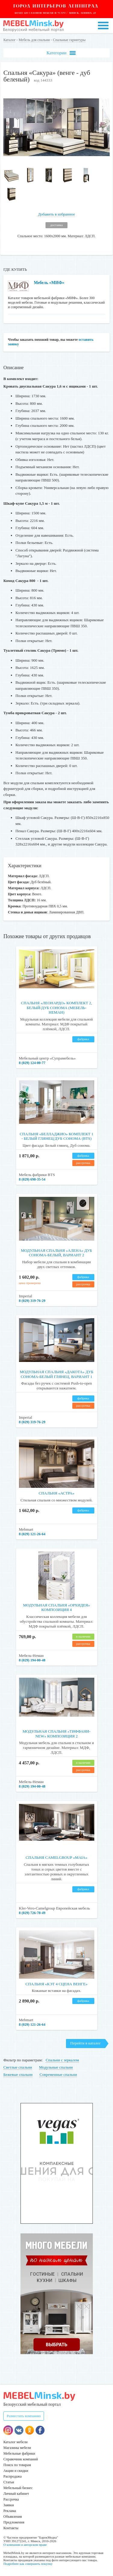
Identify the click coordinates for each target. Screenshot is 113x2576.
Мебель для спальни (34, 40)
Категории (60, 53)
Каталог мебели (15, 2442)
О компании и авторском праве (25, 2544)
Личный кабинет (16, 2493)
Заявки (8, 2505)
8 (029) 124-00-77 (32, 1063)
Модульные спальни (56, 2067)
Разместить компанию (24, 2416)
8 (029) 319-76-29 (32, 1301)
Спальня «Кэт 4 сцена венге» (57, 1984)
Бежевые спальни (18, 2074)
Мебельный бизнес (18, 2488)
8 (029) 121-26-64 (32, 1534)
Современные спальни (58, 2074)
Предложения (13, 2522)
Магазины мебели (17, 2448)
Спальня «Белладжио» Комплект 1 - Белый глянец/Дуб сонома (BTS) (56, 1136)
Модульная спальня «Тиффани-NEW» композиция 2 (56, 1733)
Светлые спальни (17, 2067)
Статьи (8, 2482)
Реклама (9, 2511)
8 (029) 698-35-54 (32, 1179)
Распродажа (12, 2476)
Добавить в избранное (56, 214)
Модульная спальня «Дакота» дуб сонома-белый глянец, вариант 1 (56, 1374)
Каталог (9, 40)
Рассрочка (11, 2499)
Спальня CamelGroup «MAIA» (56, 1857)
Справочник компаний (20, 2459)
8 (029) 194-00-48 (32, 1660)
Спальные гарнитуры (69, 40)
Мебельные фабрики (19, 2453)
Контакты (10, 2528)
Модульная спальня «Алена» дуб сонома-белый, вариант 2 (56, 1253)
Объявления (12, 2516)
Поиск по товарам (17, 2465)
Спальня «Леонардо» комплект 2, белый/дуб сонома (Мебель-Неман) (56, 1008)
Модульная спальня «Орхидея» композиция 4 (56, 1607)
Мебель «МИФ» (49, 282)
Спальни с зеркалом (62, 2060)
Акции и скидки (15, 2471)
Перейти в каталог (85, 2043)
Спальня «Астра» (56, 1493)
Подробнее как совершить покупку (27, 2563)
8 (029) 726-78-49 (32, 1913)
